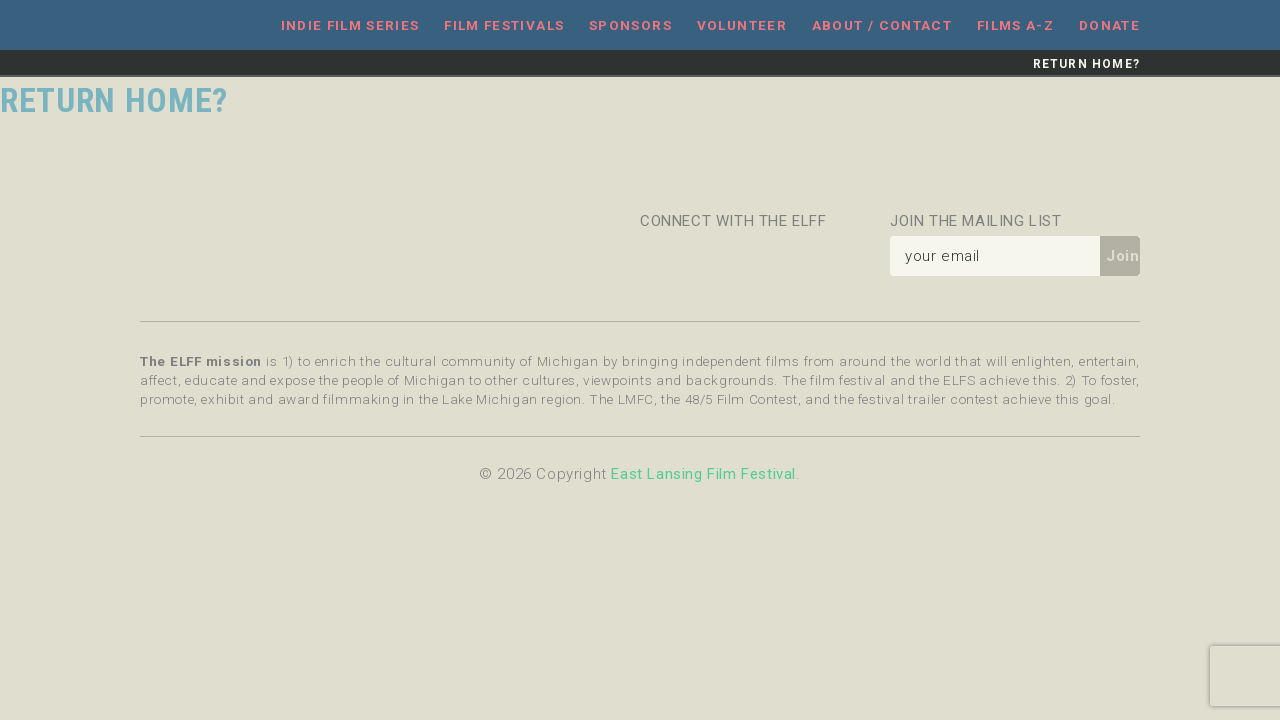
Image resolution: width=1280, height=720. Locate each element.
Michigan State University (509, 251)
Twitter (708, 256)
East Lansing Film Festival (190, 25)
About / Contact (882, 25)
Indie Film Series (350, 25)
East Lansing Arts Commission (399, 251)
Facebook (660, 256)
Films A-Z (1015, 25)
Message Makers (180, 251)
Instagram (803, 256)
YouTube (850, 256)
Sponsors (630, 25)
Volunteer (742, 25)
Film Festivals (504, 25)
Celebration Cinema (290, 251)
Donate (1109, 25)
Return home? (1086, 64)
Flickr (755, 256)
